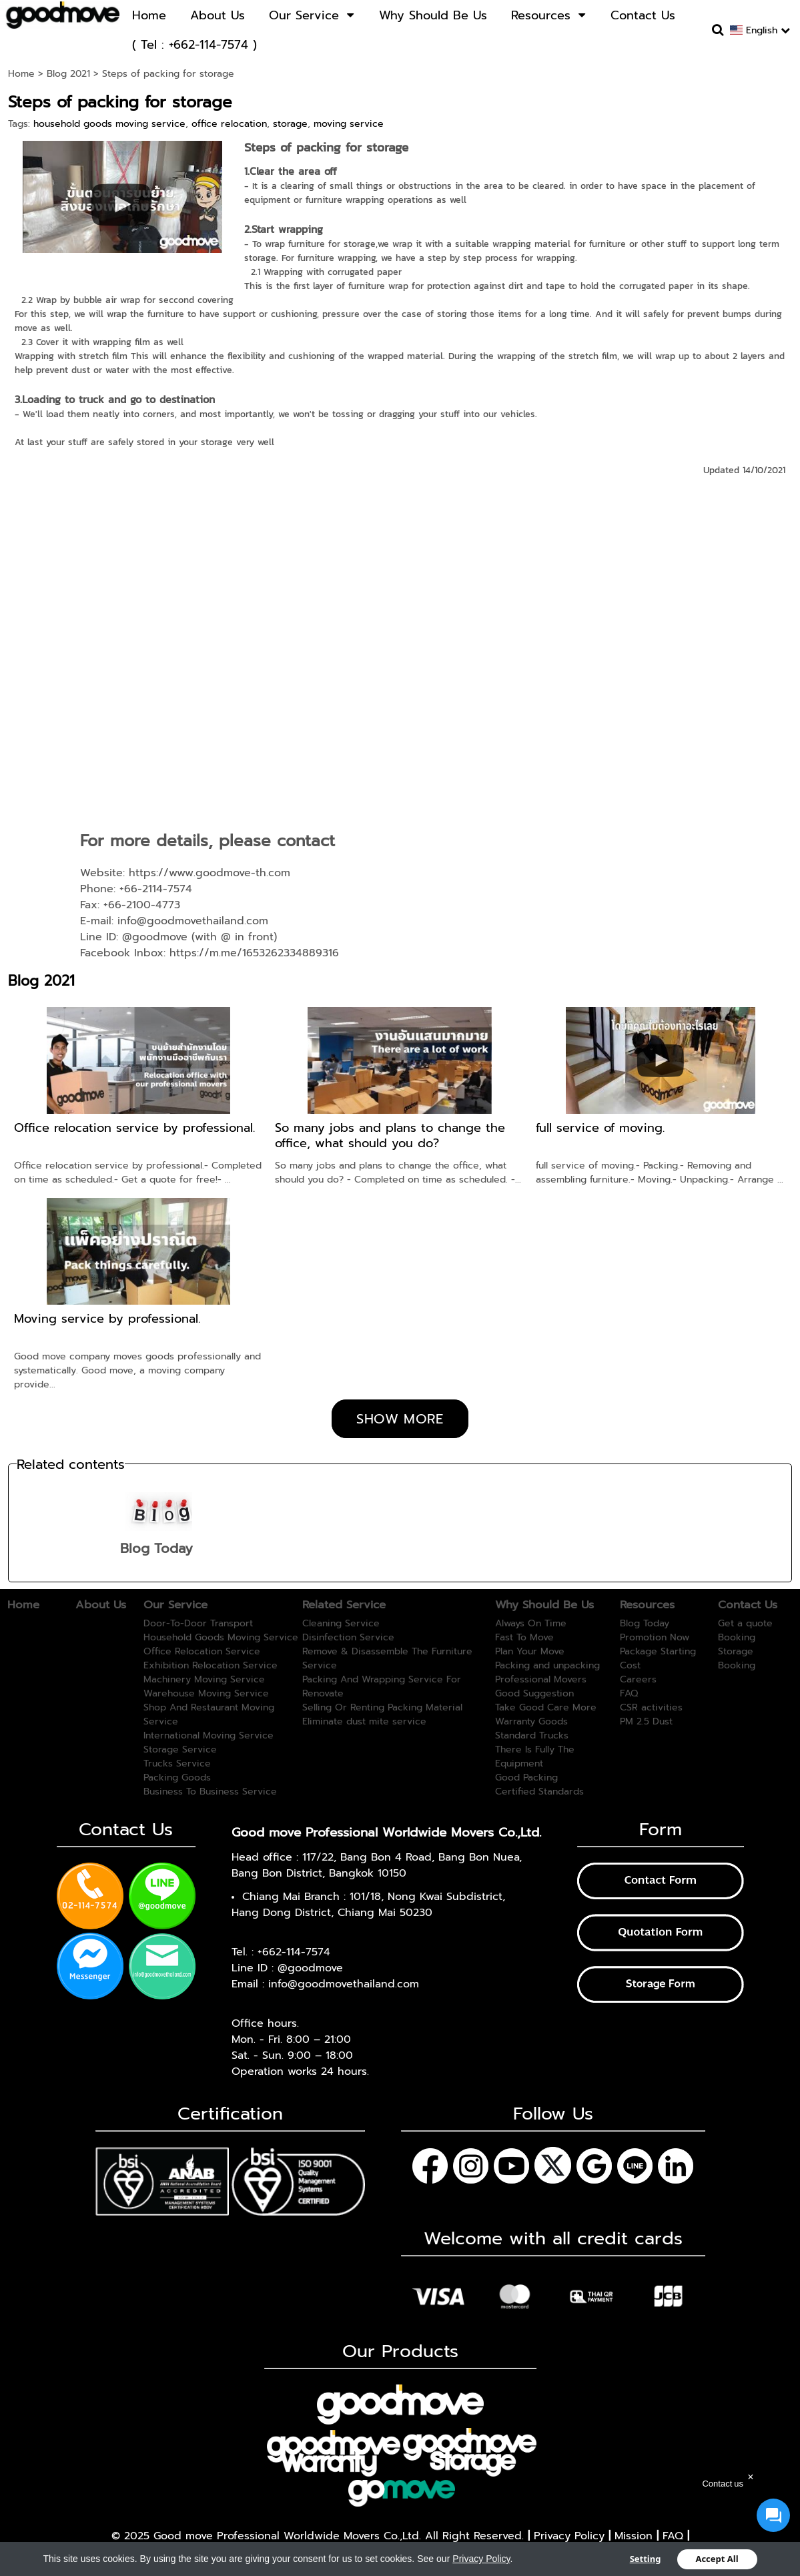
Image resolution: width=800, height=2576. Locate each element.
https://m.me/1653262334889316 (254, 953)
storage (290, 124)
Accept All (716, 2559)
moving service (349, 124)
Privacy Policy (481, 2558)
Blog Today (156, 1548)
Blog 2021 (68, 74)
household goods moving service (109, 124)
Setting (645, 2559)
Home (21, 74)
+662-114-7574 (294, 1952)
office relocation (229, 124)
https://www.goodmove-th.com (209, 873)
